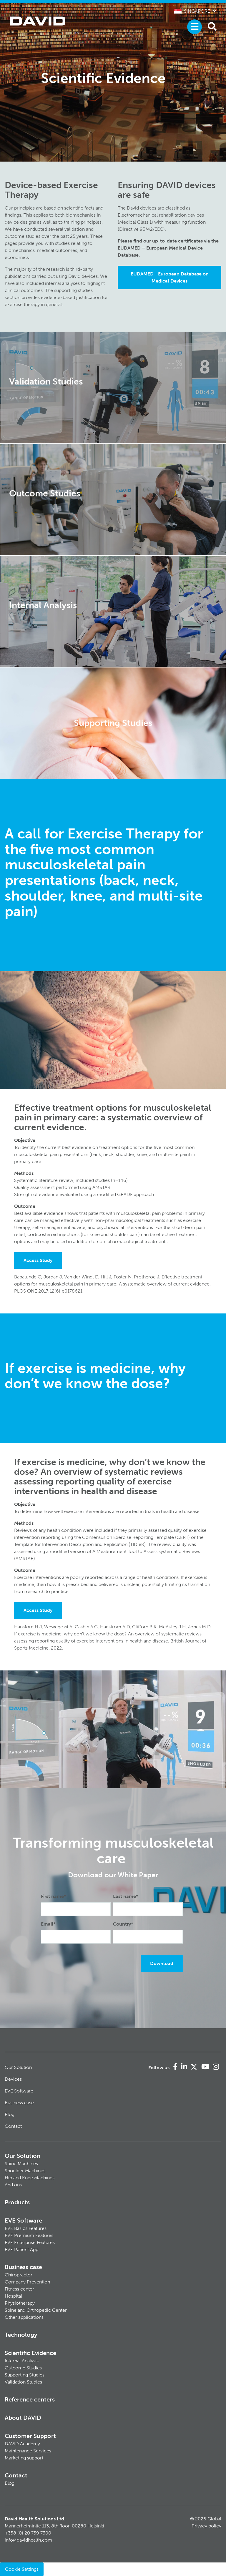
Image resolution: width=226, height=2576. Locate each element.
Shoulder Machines (25, 2170)
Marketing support (24, 2458)
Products (17, 2202)
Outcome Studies (23, 2368)
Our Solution (18, 2067)
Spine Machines (21, 2163)
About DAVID (23, 2417)
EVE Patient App (21, 2249)
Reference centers (30, 2399)
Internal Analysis (22, 2361)
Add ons (13, 2185)
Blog (9, 2114)
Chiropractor (18, 2275)
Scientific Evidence (30, 2352)
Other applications (24, 2317)
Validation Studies (23, 2382)
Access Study (38, 1260)
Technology (21, 2334)
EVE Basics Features (25, 2228)
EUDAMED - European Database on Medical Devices (170, 277)
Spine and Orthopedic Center (36, 2310)
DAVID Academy (22, 2444)
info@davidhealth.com (28, 2540)
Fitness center (19, 2289)
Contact (13, 2126)
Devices (13, 2079)
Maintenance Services (28, 2451)
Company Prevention (27, 2282)
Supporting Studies (24, 2375)
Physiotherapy (20, 2303)
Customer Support (30, 2435)
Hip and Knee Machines (29, 2177)
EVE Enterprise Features (30, 2242)
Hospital (13, 2296)
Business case (19, 2102)
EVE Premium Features (29, 2235)
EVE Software (19, 2091)
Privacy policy (206, 2526)
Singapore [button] (192, 11)
